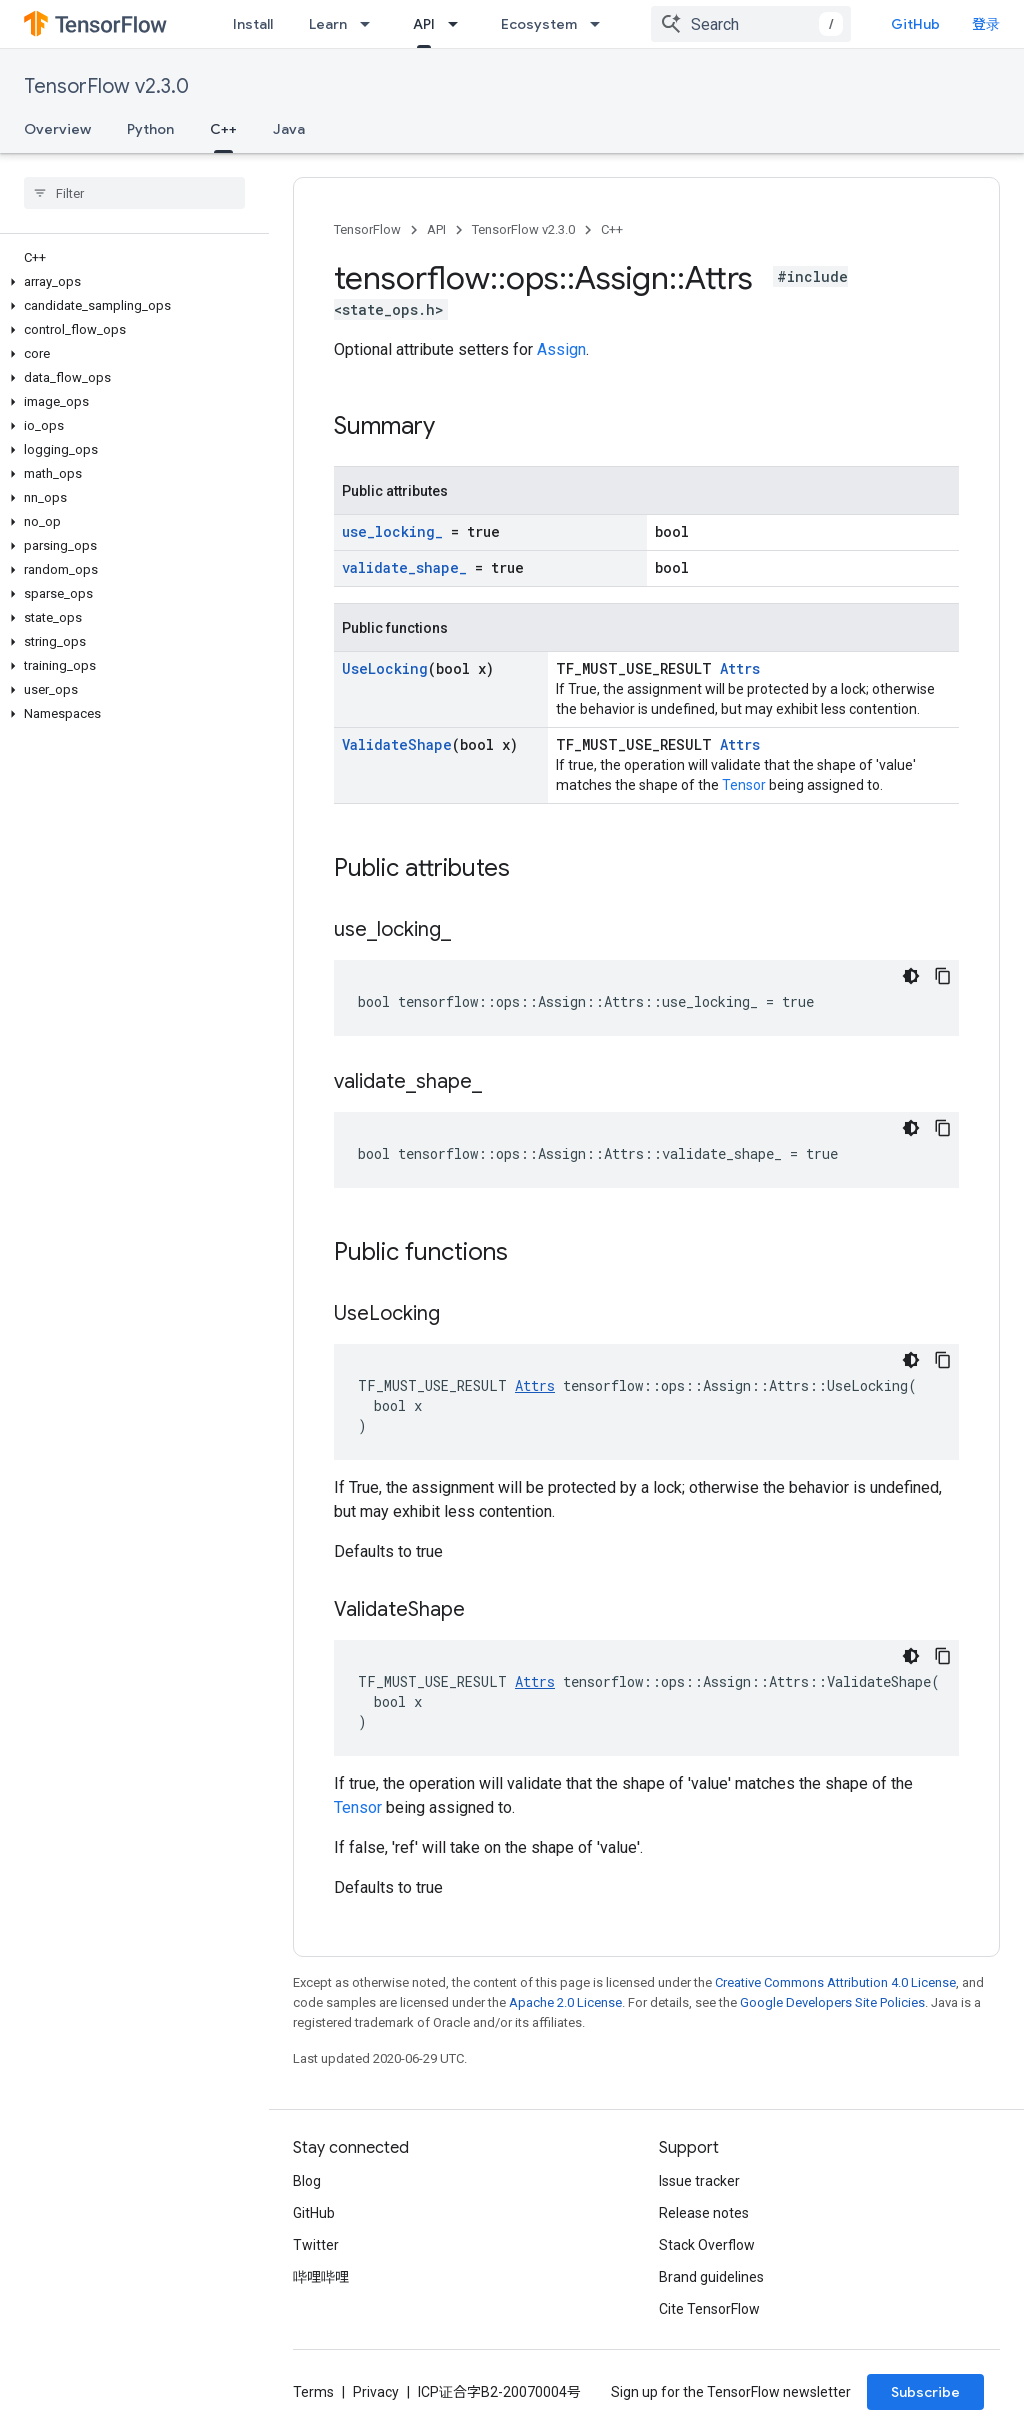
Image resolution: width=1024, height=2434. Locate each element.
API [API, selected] (424, 24)
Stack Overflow (707, 2245)
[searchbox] (134, 193)
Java (289, 129)
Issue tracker (699, 2181)
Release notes (704, 2213)
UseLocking (385, 668)
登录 (986, 24)
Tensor (744, 785)
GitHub (915, 24)
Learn (328, 24)
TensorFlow (367, 229)
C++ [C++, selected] (223, 129)
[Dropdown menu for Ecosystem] (601, 24)
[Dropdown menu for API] (459, 24)
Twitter (316, 2245)
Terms (313, 2392)
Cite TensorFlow (709, 2309)
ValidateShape (397, 744)
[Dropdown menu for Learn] (371, 24)
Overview (57, 129)
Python (150, 129)
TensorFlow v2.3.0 (106, 86)
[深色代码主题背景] (911, 976)
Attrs (740, 668)
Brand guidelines (711, 2277)
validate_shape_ (404, 567)
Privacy (376, 2392)
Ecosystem (539, 24)
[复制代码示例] (943, 976)
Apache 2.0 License (565, 2002)
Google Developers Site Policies (832, 2002)
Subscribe (925, 2392)
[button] (130, 282)
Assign (561, 349)
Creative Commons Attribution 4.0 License (835, 1982)
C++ (612, 229)
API (436, 229)
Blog (307, 2181)
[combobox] (751, 24)
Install (253, 24)
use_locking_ (392, 531)
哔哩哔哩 (321, 2277)
